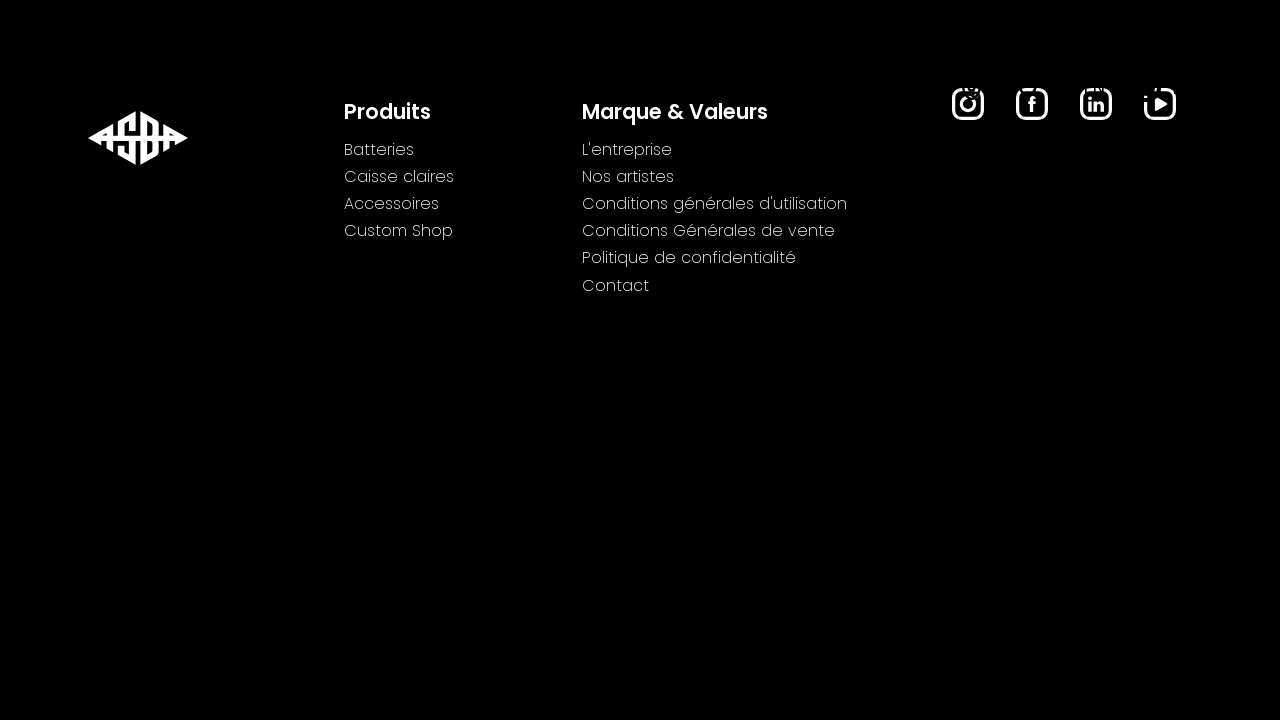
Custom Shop (867, 90)
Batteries (291, 90)
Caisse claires (436, 90)
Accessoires (595, 90)
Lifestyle (730, 90)
